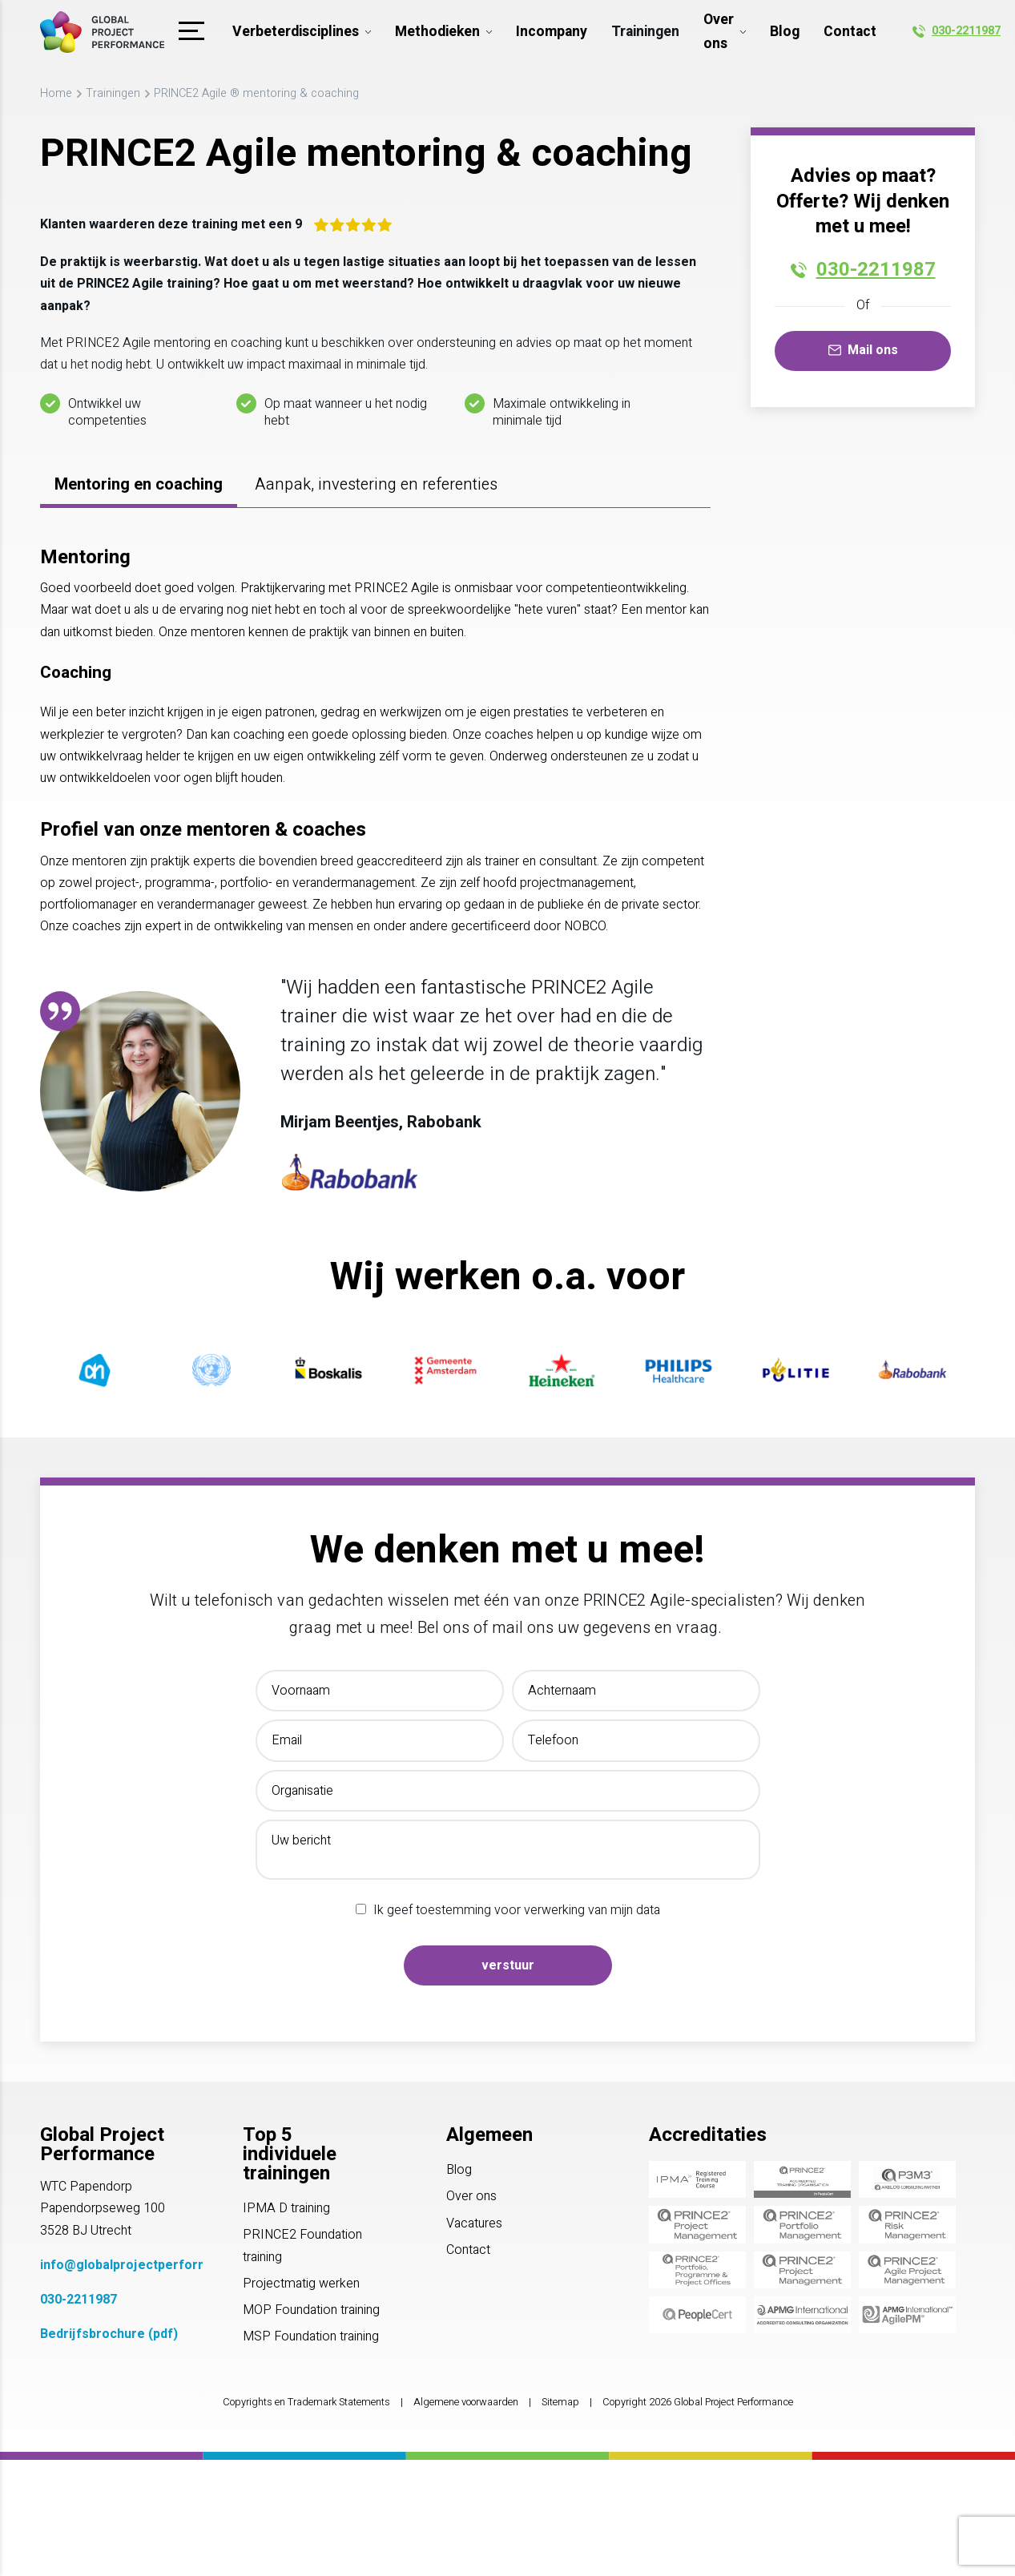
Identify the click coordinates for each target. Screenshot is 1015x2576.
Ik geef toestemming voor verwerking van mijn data (516, 1910)
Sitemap (560, 2402)
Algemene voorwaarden (465, 2402)
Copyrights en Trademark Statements (306, 2402)
